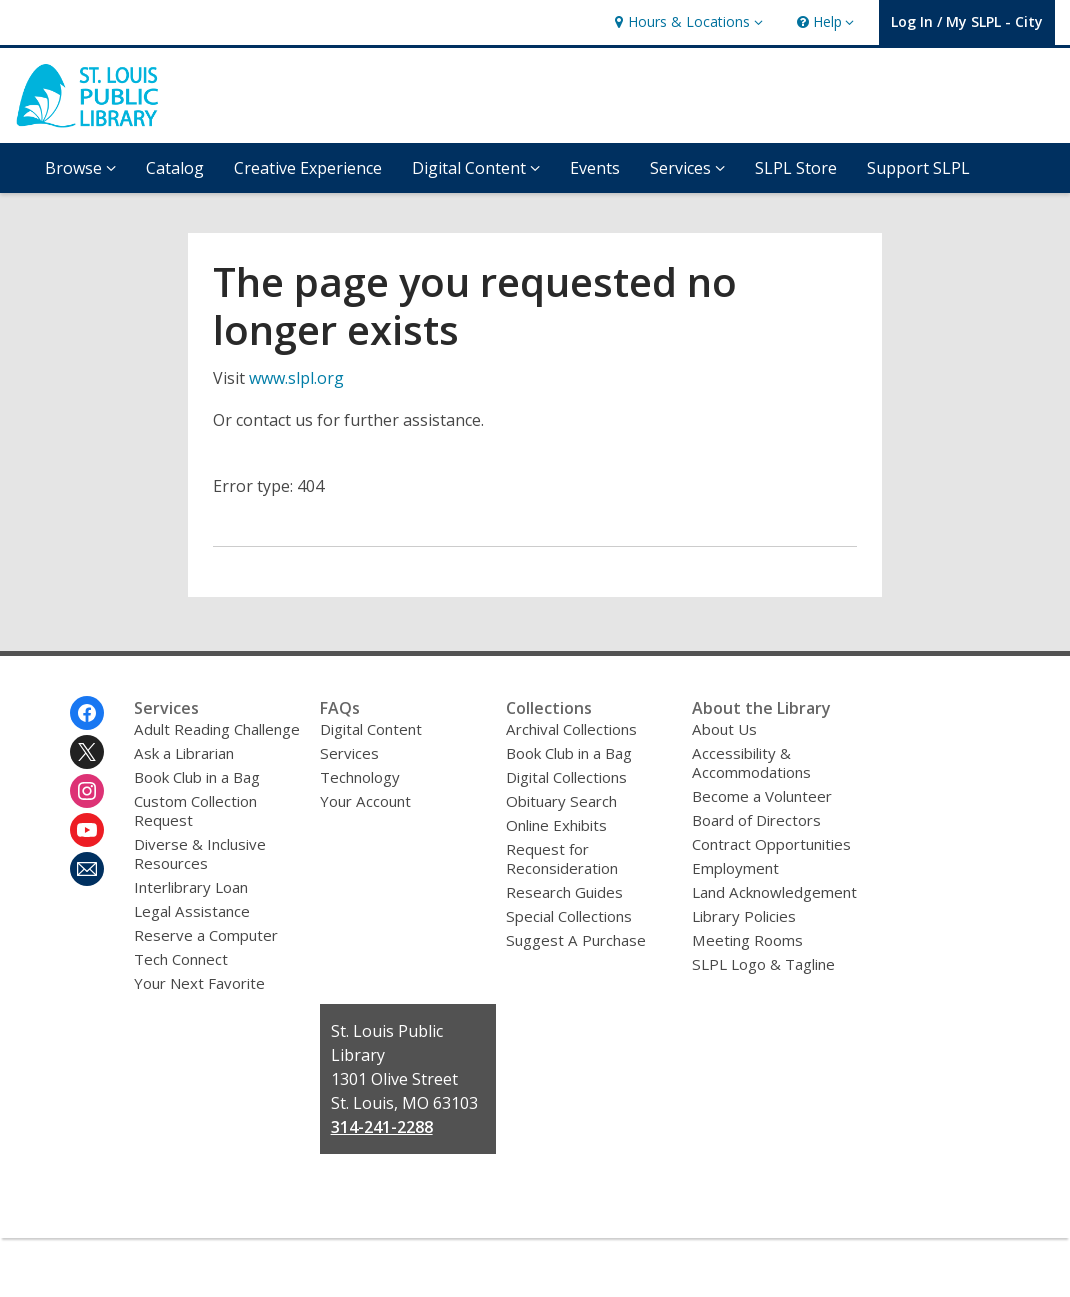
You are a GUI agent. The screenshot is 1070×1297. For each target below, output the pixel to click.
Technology (360, 777)
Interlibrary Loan (191, 887)
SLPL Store (796, 168)
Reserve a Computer (206, 935)
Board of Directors (756, 820)
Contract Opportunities (771, 844)
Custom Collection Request (195, 810)
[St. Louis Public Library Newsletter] (87, 869)
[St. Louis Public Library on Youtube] (87, 830)
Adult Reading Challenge (217, 729)
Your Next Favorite (199, 983)
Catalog (175, 168)
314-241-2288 (382, 1127)
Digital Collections (566, 777)
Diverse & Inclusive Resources (200, 853)
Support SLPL (918, 168)
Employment (735, 868)
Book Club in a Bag (197, 777)
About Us (724, 729)
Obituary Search (561, 801)
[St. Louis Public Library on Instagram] (87, 791)
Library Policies (744, 916)
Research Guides (564, 892)
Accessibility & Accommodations (751, 762)
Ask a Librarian (184, 753)
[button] (686, 22)
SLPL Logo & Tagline (763, 964)
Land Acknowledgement (774, 892)
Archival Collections (571, 729)
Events (595, 168)
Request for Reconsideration (562, 858)
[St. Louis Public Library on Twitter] (87, 752)
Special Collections (569, 916)
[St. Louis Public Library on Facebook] (87, 713)
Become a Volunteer (762, 796)
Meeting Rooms (747, 940)
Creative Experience (308, 168)
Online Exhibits (556, 825)
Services (349, 753)
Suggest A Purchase (576, 940)
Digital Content (371, 729)
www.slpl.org (296, 378)
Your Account (365, 801)
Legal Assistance (192, 911)
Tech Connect (181, 959)
